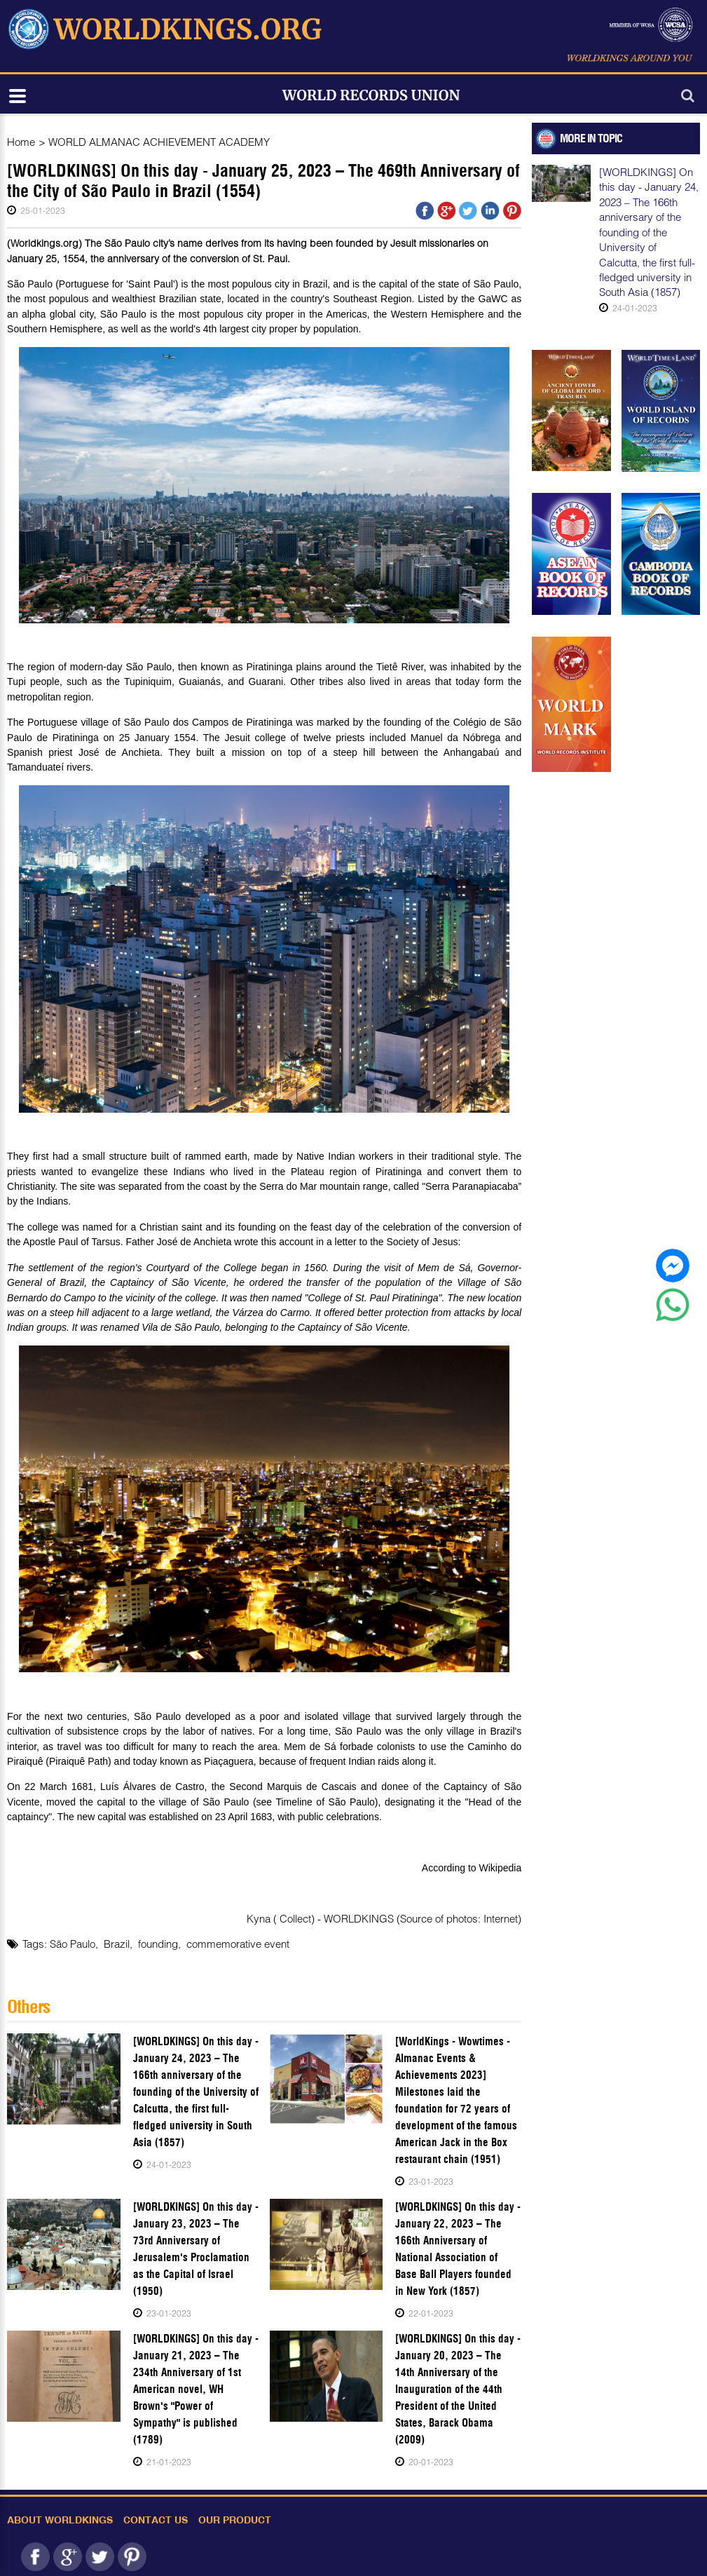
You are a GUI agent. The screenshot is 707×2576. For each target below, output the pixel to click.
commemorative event (237, 1943)
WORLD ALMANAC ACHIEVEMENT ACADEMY (159, 141)
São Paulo (72, 1943)
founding (158, 1943)
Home (21, 141)
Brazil (117, 1943)
